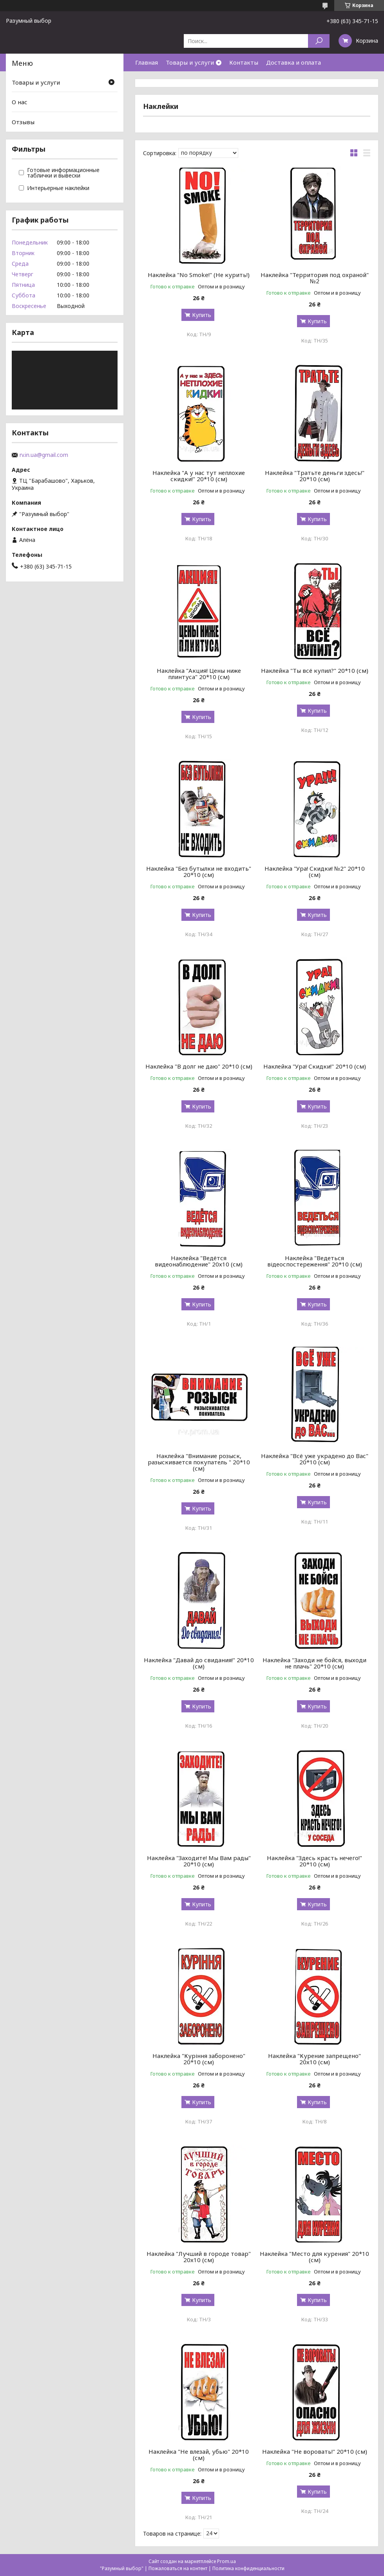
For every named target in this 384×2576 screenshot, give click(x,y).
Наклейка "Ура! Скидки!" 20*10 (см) (314, 1066)
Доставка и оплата (293, 62)
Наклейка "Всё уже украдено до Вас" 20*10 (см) (314, 1459)
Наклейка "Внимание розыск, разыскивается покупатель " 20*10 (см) (199, 1462)
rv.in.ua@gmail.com (44, 454)
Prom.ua (226, 2561)
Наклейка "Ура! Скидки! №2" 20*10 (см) (314, 871)
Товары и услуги (190, 62)
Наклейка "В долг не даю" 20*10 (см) (198, 1066)
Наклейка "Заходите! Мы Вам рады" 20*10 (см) (199, 1861)
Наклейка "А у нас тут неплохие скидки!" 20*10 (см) (198, 475)
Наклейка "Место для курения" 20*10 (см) (314, 2256)
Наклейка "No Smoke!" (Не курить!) (199, 275)
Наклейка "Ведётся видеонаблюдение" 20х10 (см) (199, 1261)
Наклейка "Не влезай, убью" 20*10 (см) (199, 2454)
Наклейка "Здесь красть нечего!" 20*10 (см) (314, 1861)
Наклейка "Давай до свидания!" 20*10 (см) (199, 1663)
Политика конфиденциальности (248, 2568)
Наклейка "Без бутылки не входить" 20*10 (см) (198, 871)
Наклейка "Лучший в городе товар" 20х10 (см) (199, 2256)
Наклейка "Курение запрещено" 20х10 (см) (314, 2058)
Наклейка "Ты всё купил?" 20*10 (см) (314, 670)
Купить (201, 315)
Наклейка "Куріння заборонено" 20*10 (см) (198, 2058)
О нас (19, 102)
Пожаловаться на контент (178, 2568)
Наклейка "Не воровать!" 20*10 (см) (314, 2451)
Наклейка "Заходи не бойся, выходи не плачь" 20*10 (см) (314, 1663)
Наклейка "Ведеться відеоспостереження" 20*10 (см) (314, 1261)
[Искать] (319, 41)
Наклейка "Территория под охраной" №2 (315, 278)
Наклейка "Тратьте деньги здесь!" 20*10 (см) (314, 475)
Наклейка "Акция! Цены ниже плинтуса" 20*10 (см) (199, 673)
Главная (146, 62)
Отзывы (23, 122)
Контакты (243, 62)
